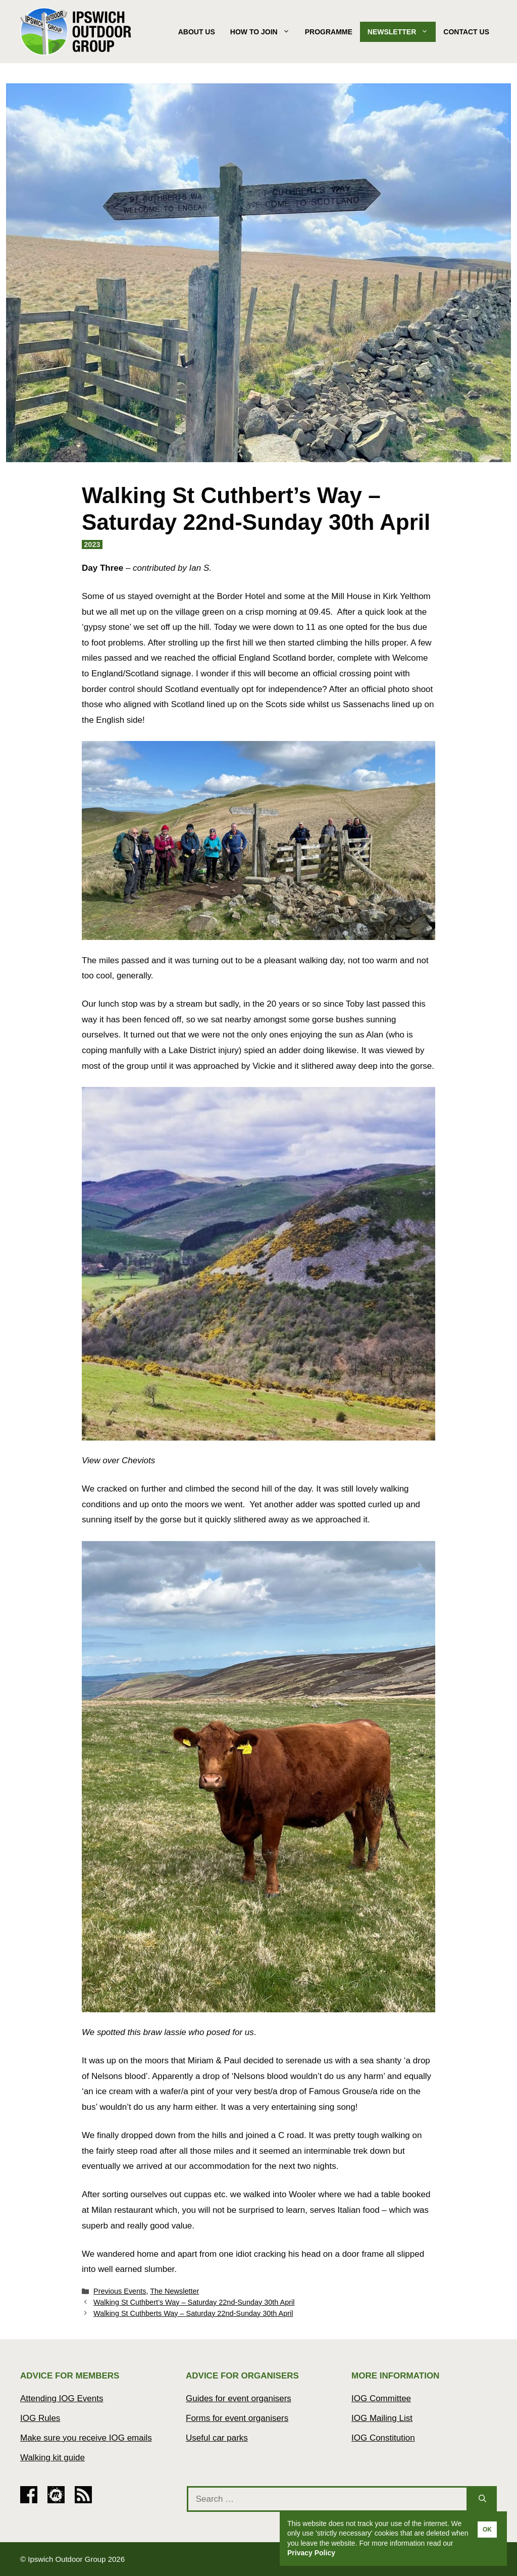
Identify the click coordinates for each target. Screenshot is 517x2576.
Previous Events (119, 2291)
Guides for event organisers (238, 2398)
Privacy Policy (311, 2553)
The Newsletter (174, 2291)
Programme (328, 32)
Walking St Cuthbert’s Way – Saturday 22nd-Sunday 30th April (193, 2302)
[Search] (482, 2499)
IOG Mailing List (381, 2418)
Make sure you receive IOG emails (86, 2438)
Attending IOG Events (61, 2398)
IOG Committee (381, 2398)
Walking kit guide (52, 2457)
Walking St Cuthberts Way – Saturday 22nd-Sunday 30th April (193, 2313)
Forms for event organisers (237, 2418)
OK (487, 2529)
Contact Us (466, 32)
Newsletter (402, 32)
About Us (196, 32)
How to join (263, 32)
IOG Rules (40, 2418)
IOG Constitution (383, 2438)
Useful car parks (217, 2438)
